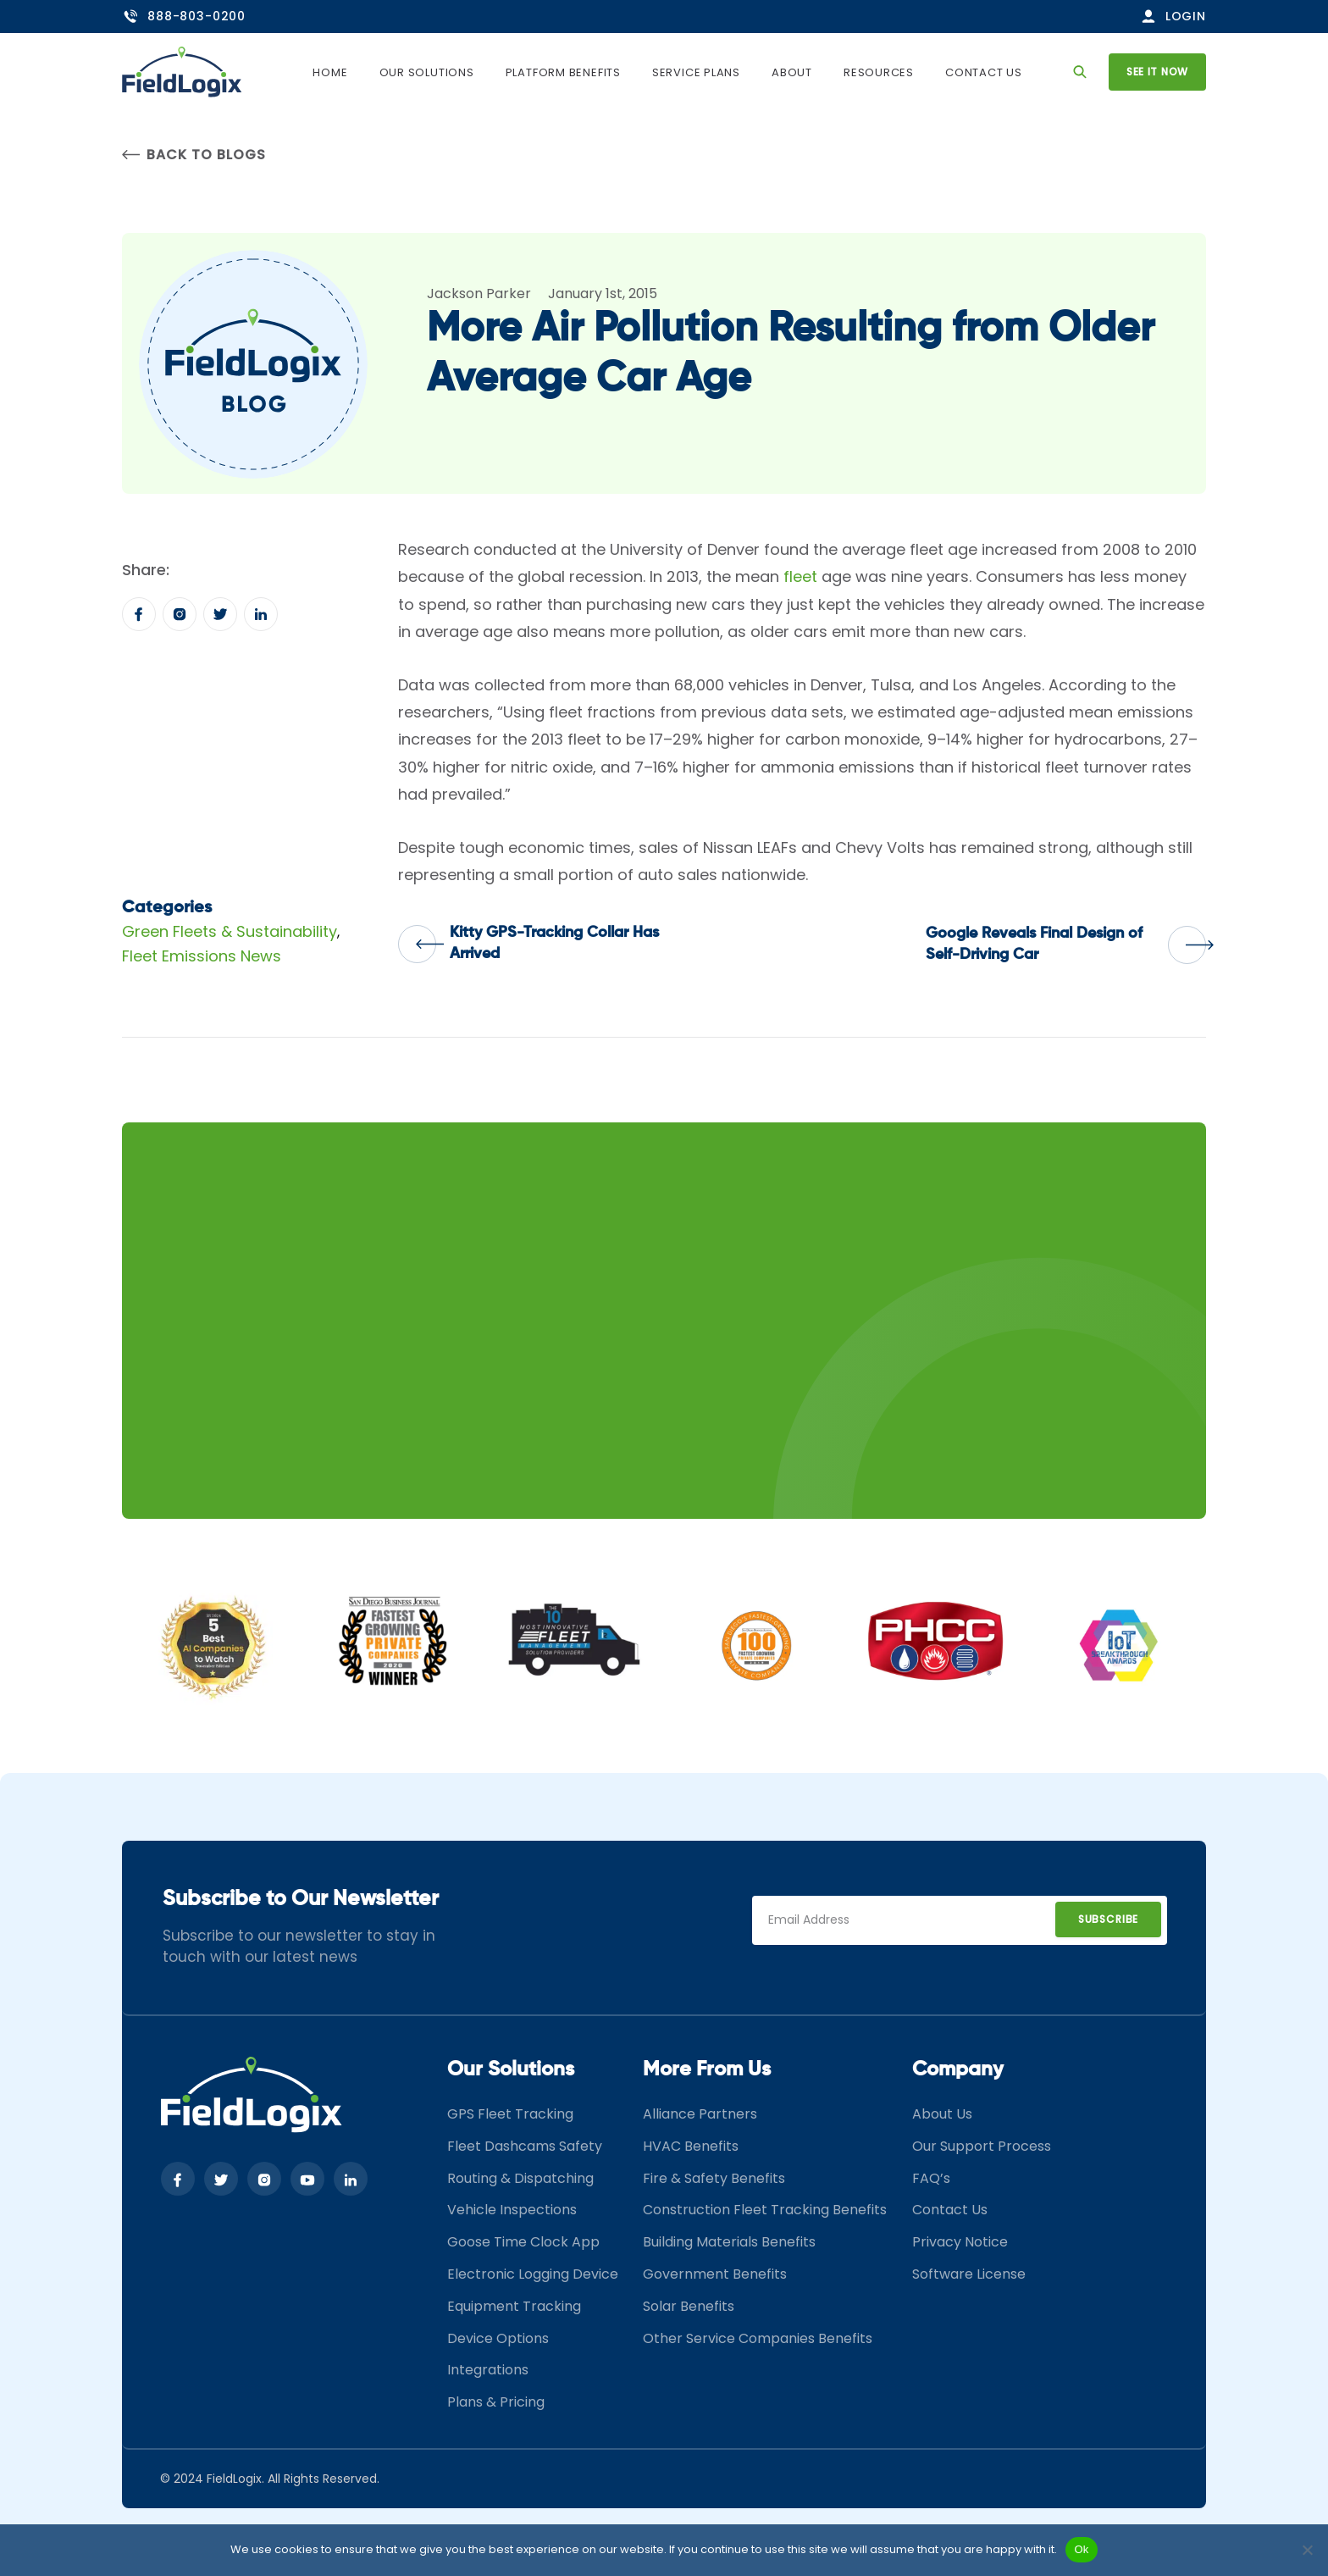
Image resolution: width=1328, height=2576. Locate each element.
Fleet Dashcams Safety (524, 2146)
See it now (1157, 71)
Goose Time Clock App (523, 2242)
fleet (800, 576)
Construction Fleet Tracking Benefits (765, 2209)
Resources (879, 72)
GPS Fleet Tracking (510, 2114)
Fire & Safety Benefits (714, 2178)
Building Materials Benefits (729, 2242)
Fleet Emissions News (201, 956)
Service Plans (696, 72)
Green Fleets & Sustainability (229, 931)
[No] (1306, 2549)
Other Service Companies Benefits (757, 2338)
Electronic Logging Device (532, 2274)
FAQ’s (931, 2178)
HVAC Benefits (691, 2146)
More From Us (707, 2069)
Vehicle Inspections (512, 2209)
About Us (942, 2114)
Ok (1081, 2549)
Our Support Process (981, 2146)
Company (958, 2069)
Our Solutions (426, 72)
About (792, 72)
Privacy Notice (960, 2242)
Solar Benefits (688, 2306)
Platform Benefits (563, 72)
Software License (969, 2274)
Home (330, 72)
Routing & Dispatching (520, 2178)
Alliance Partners (700, 2114)
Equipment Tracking (514, 2306)
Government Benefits (715, 2274)
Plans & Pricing (496, 2402)
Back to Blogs (193, 154)
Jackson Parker (479, 293)
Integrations (487, 2369)
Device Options (498, 2338)
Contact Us (983, 72)
